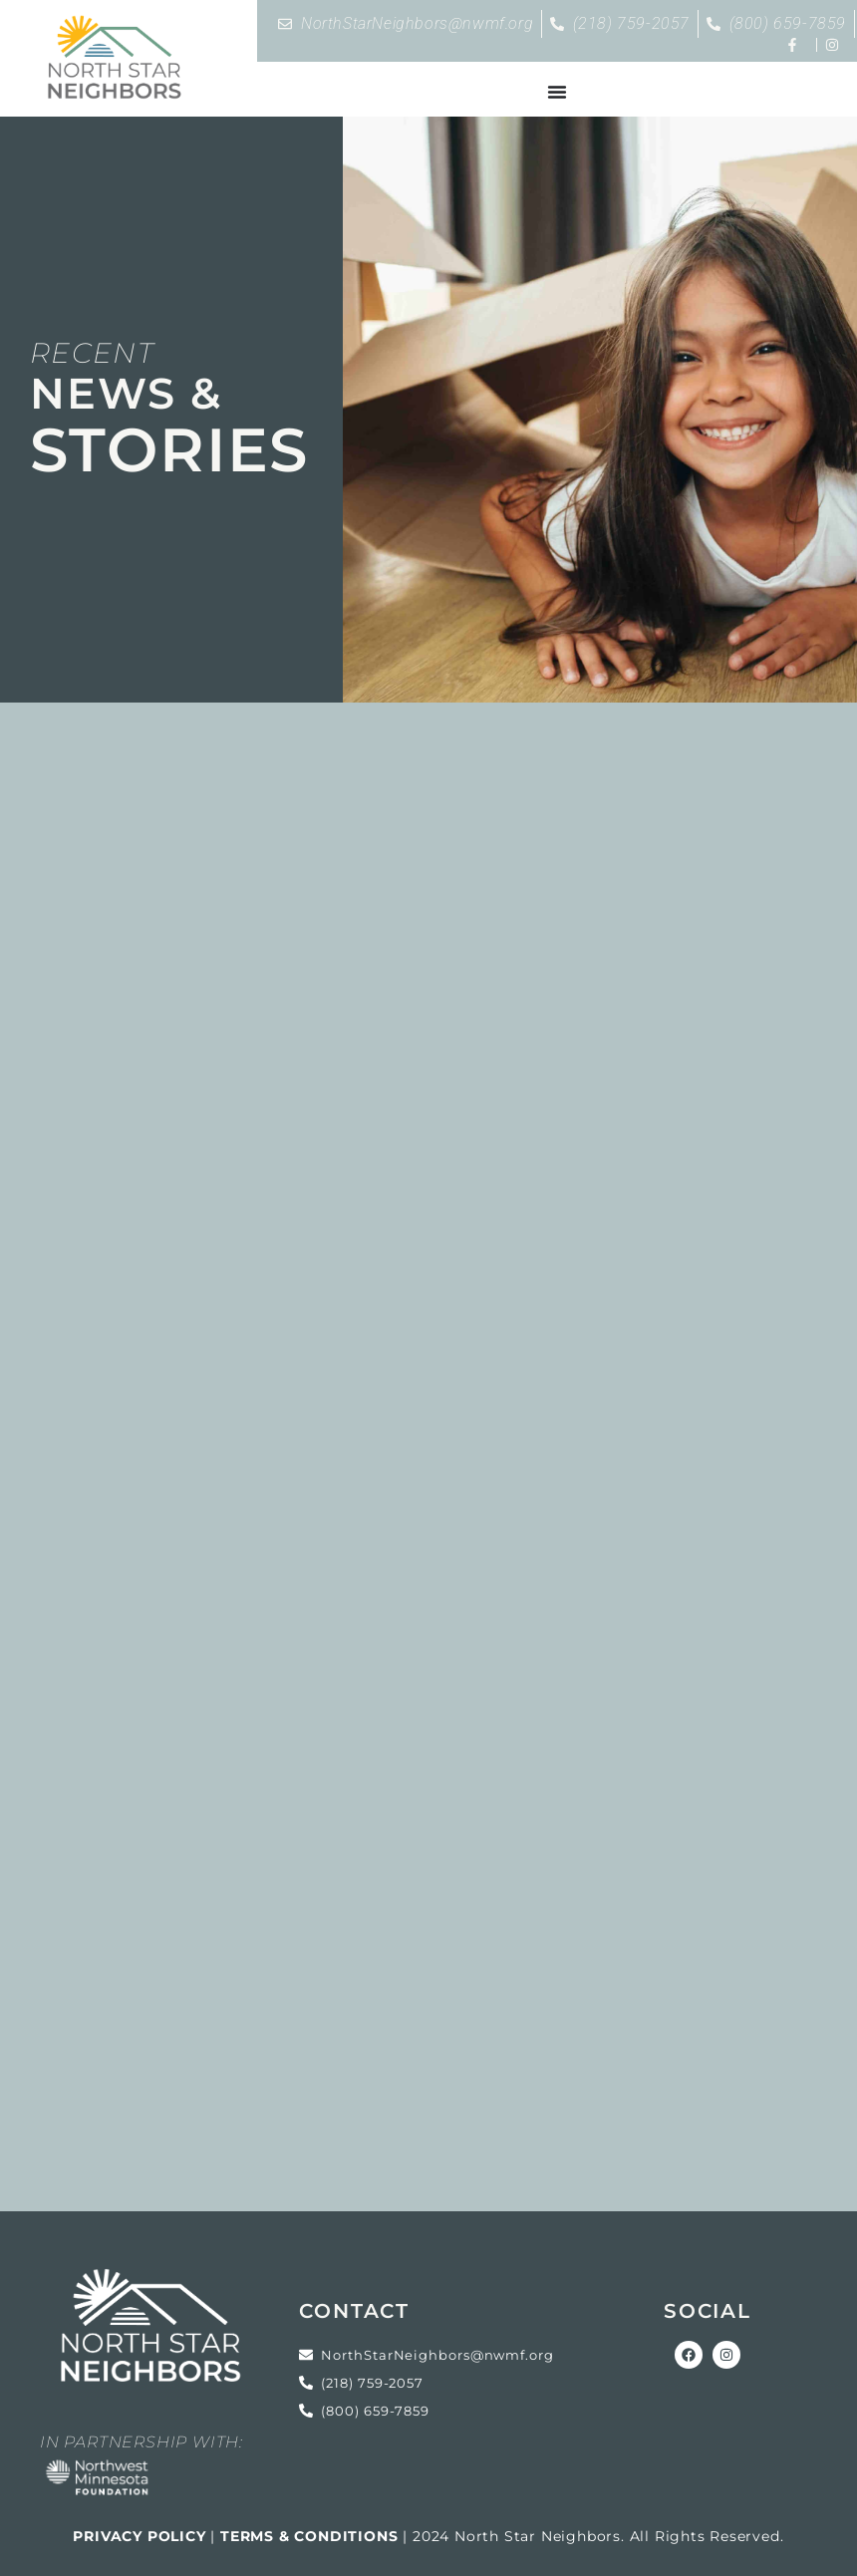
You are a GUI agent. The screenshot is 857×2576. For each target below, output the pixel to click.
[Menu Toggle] (557, 92)
